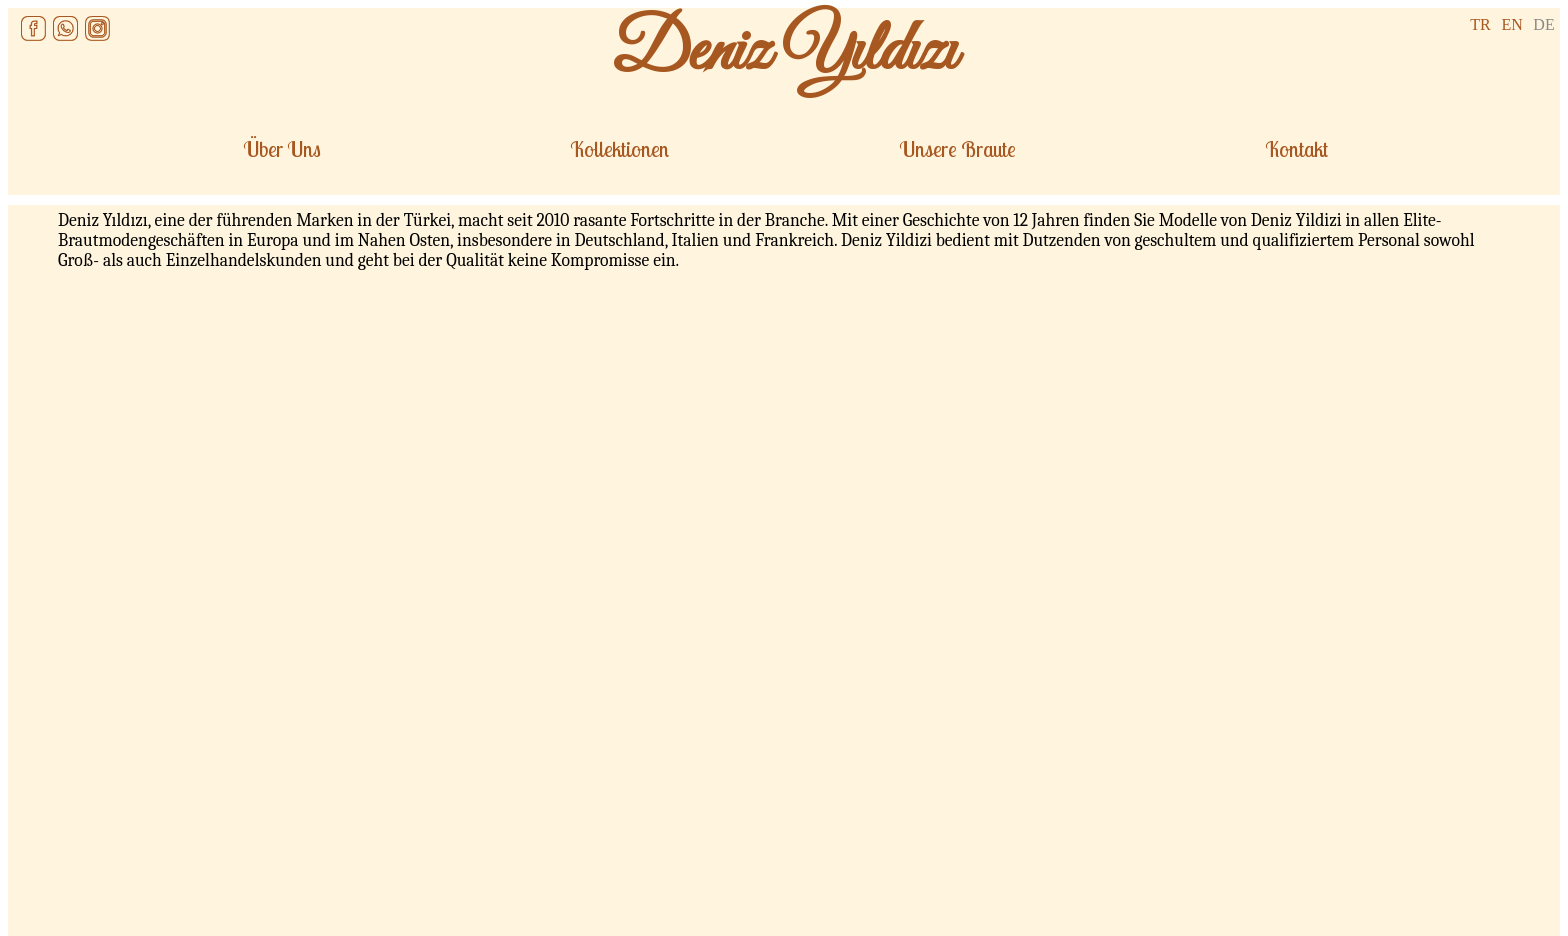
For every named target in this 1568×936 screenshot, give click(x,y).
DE (1543, 24)
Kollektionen (619, 149)
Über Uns (282, 149)
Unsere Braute (957, 149)
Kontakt (1296, 149)
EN (1511, 24)
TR (1480, 24)
